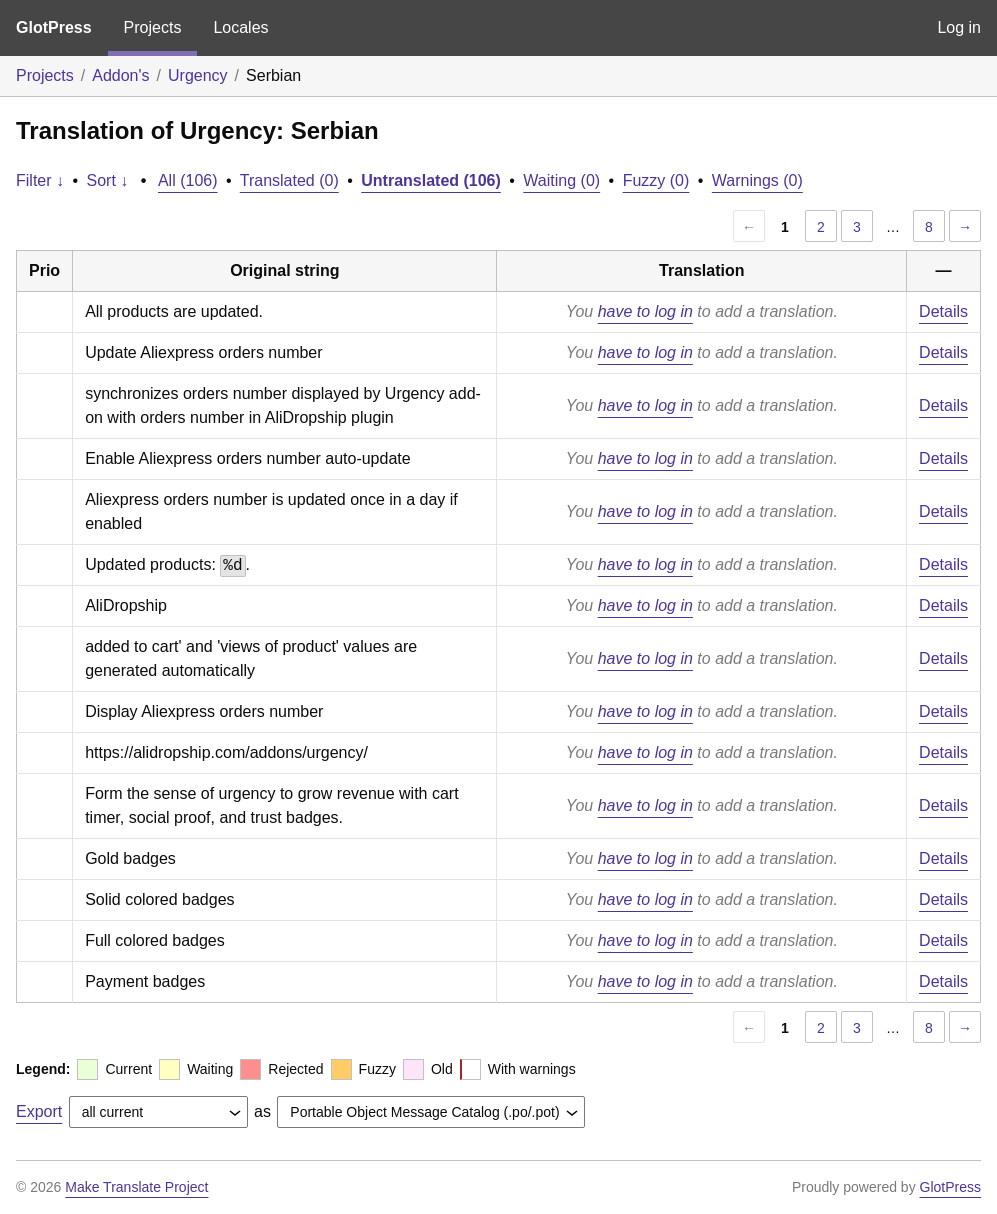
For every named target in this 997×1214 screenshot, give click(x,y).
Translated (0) (289, 180)
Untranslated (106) (431, 180)
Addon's (120, 75)
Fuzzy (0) (656, 180)
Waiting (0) (561, 180)
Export (39, 1111)
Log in (959, 27)
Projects (153, 27)
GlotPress (54, 27)
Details (943, 311)
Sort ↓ (108, 180)
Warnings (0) (757, 180)
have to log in (645, 311)
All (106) (188, 180)
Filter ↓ (40, 180)
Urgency (198, 75)
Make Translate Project (136, 1187)
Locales (240, 27)
